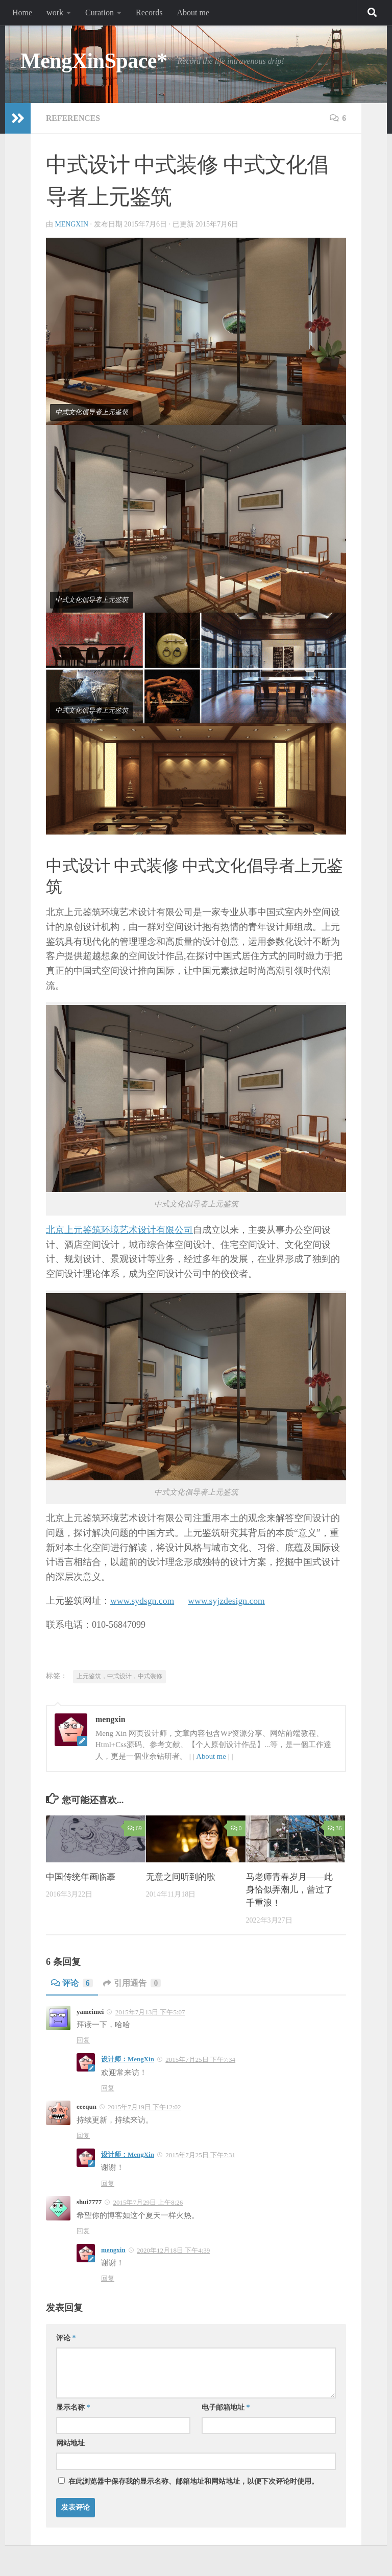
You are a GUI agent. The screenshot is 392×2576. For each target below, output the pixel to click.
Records (149, 12)
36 (334, 1828)
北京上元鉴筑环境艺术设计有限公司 (119, 1230)
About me (193, 12)
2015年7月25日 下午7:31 (200, 2155)
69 (134, 1828)
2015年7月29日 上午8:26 (148, 2202)
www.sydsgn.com (143, 1601)
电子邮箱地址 (226, 2407)
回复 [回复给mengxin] (107, 2278)
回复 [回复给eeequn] (83, 2135)
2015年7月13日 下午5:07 (150, 2012)
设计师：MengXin (127, 2059)
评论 (72, 1983)
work (54, 12)
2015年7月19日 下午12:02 (144, 2107)
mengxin (72, 224)
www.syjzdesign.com (228, 1601)
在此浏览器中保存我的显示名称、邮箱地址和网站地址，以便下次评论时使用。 (193, 2481)
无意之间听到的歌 (180, 1877)
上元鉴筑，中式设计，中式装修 (119, 1676)
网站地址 (70, 2443)
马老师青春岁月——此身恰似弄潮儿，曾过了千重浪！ (289, 1890)
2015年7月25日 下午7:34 (200, 2059)
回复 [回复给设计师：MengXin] (107, 2088)
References (73, 118)
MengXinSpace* (93, 60)
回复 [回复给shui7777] (83, 2231)
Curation (99, 12)
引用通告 (132, 1983)
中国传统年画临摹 (80, 1877)
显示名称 (73, 2407)
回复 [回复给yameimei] (83, 2040)
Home (22, 12)
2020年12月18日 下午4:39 (173, 2250)
